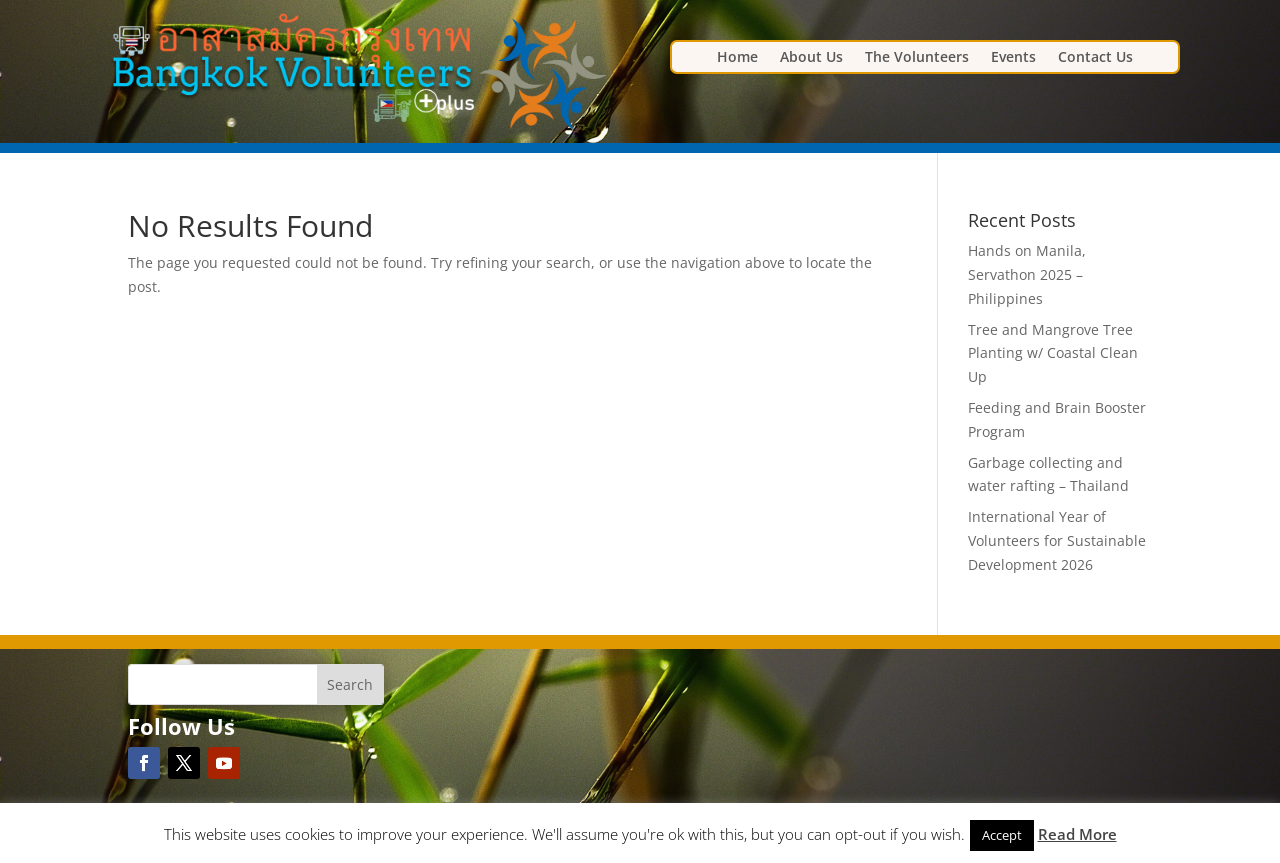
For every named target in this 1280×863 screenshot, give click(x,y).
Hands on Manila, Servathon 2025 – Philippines (1027, 274)
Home (737, 58)
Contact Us (1095, 58)
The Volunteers (917, 58)
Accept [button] (1002, 835)
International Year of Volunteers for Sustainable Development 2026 (1057, 540)
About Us (811, 58)
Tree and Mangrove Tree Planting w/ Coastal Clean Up (1053, 353)
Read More (1077, 834)
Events (1013, 58)
